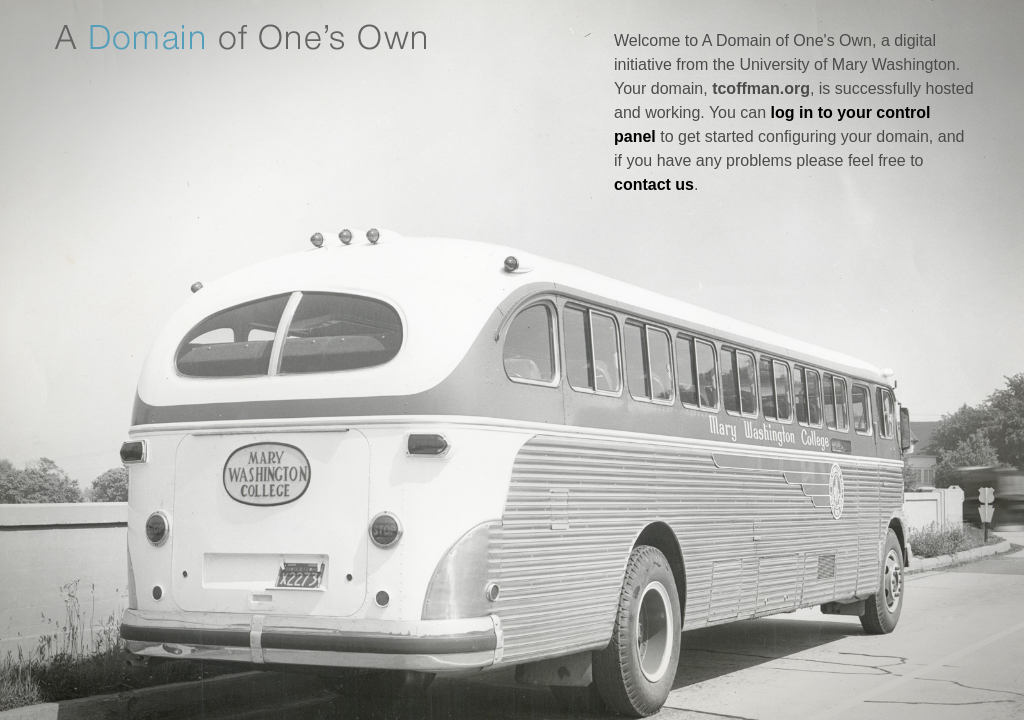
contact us (654, 184)
